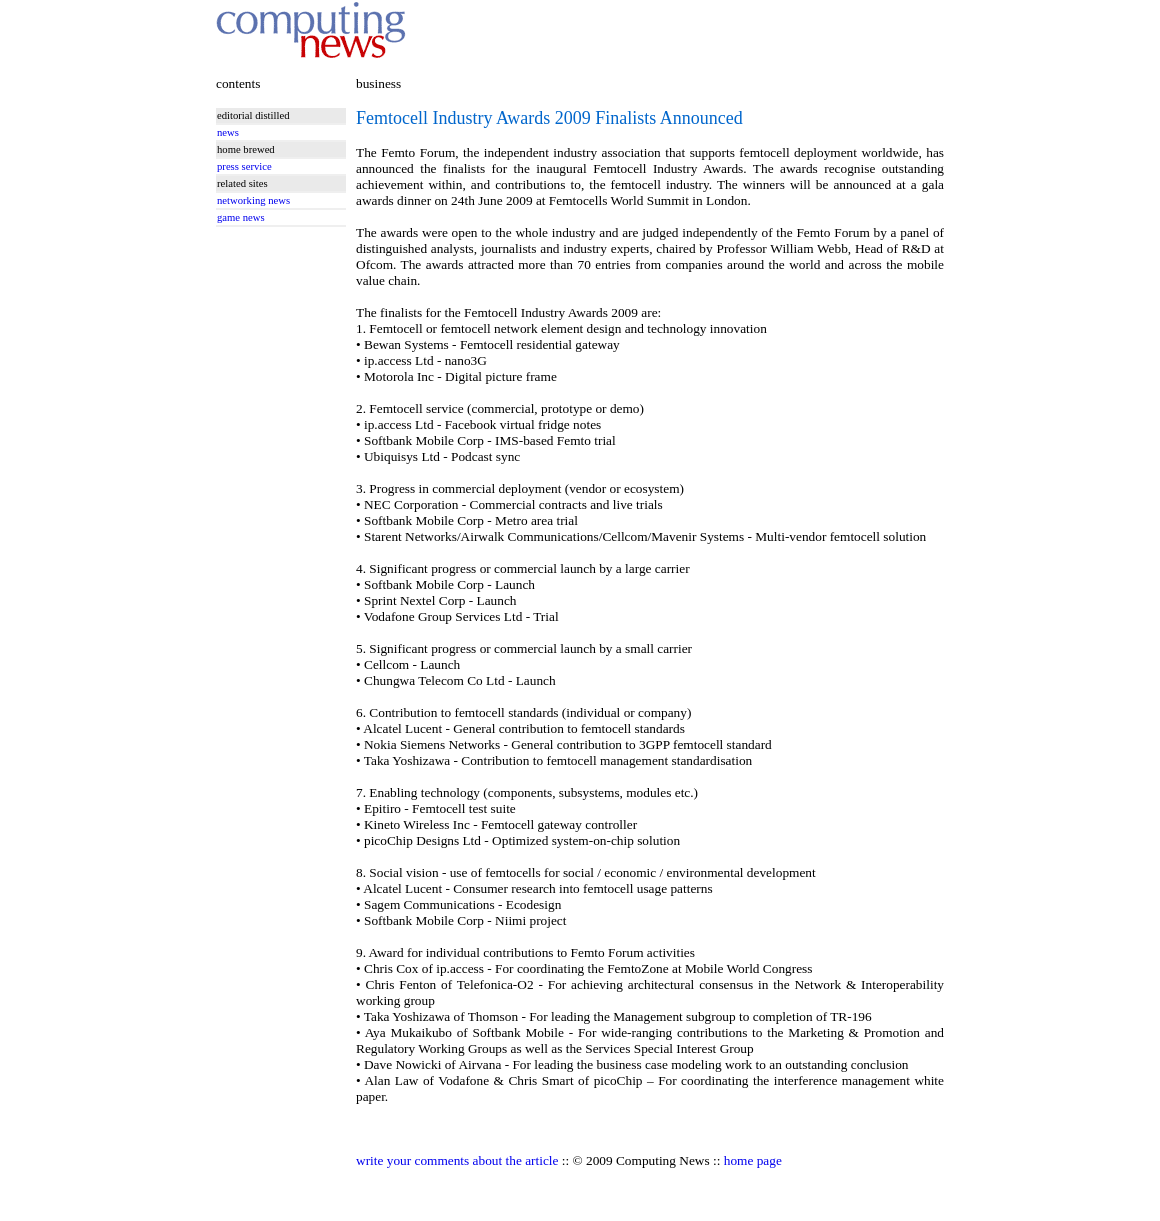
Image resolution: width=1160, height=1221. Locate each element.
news (228, 132)
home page (753, 1160)
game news (241, 217)
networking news (253, 200)
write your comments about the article (457, 1160)
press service (244, 166)
